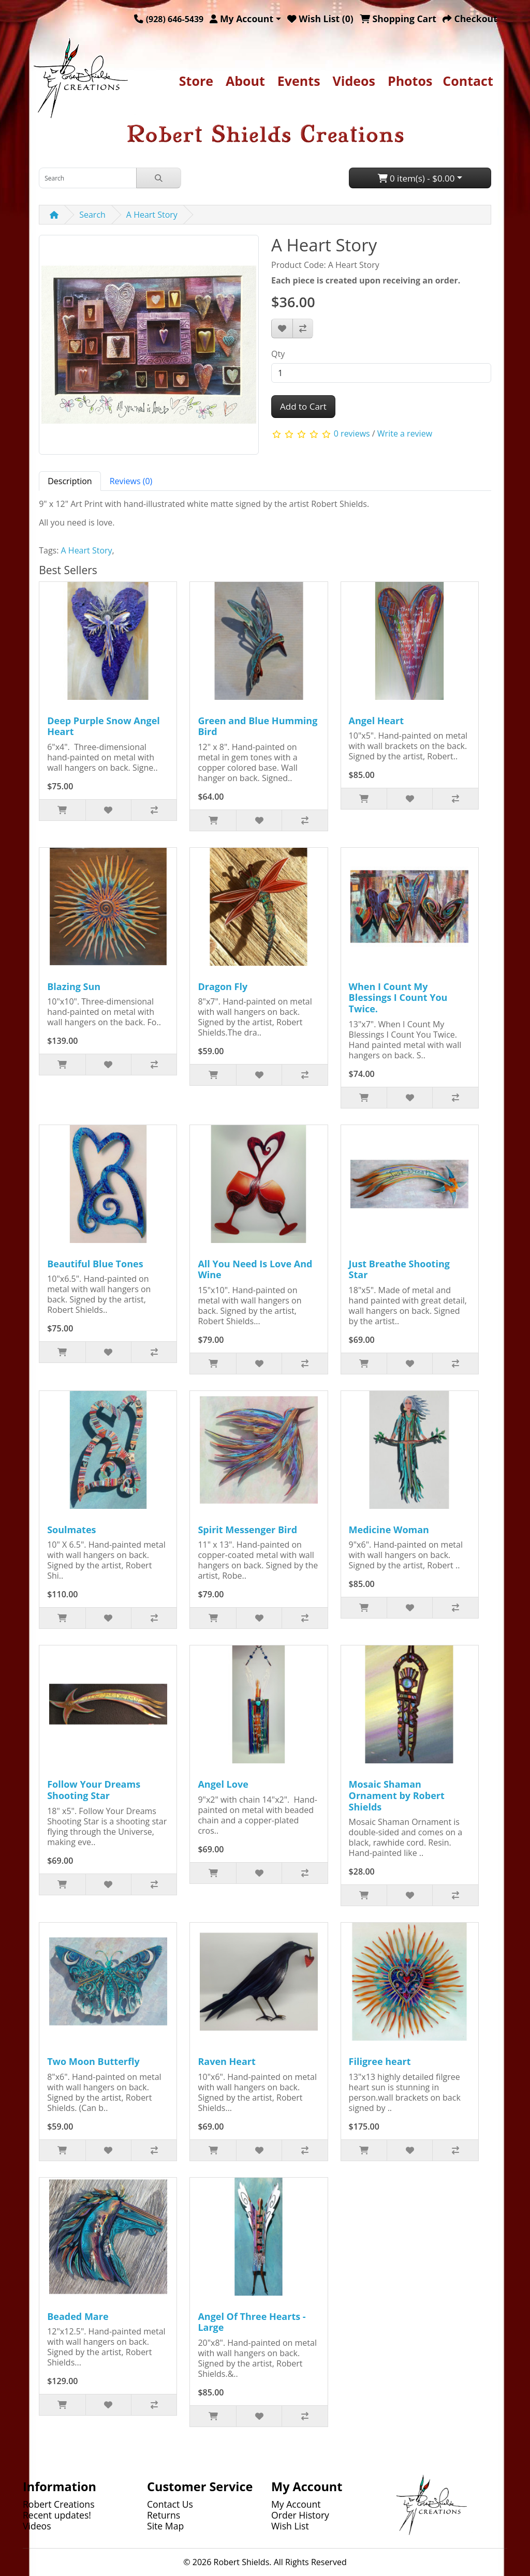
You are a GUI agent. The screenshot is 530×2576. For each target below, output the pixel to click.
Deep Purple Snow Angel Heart (103, 726)
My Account (296, 2504)
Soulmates (71, 1529)
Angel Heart (376, 720)
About (245, 80)
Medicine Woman (389, 1529)
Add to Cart (303, 406)
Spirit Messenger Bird (247, 1529)
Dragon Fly (222, 986)
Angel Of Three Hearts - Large (251, 2322)
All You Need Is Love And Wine (255, 1269)
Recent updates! (57, 2515)
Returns (163, 2515)
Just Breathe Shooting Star (399, 1269)
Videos (354, 80)
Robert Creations (59, 2504)
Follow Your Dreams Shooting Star (93, 1790)
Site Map (165, 2526)
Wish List (290, 2526)
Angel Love (223, 1784)
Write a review (404, 433)
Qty (278, 354)
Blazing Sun (73, 986)
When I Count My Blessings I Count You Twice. (398, 997)
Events (298, 80)
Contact (468, 80)
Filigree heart (380, 2061)
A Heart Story (152, 214)
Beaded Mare (77, 2316)
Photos (410, 80)
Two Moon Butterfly (93, 2061)
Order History (300, 2515)
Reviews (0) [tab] (131, 481)
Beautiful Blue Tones (95, 1263)
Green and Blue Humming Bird (257, 726)
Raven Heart (226, 2061)
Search (92, 214)
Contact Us (170, 2504)
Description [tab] (70, 481)
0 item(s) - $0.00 (416, 178)
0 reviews (352, 433)
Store (196, 80)
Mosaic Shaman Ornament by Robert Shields (397, 1795)
